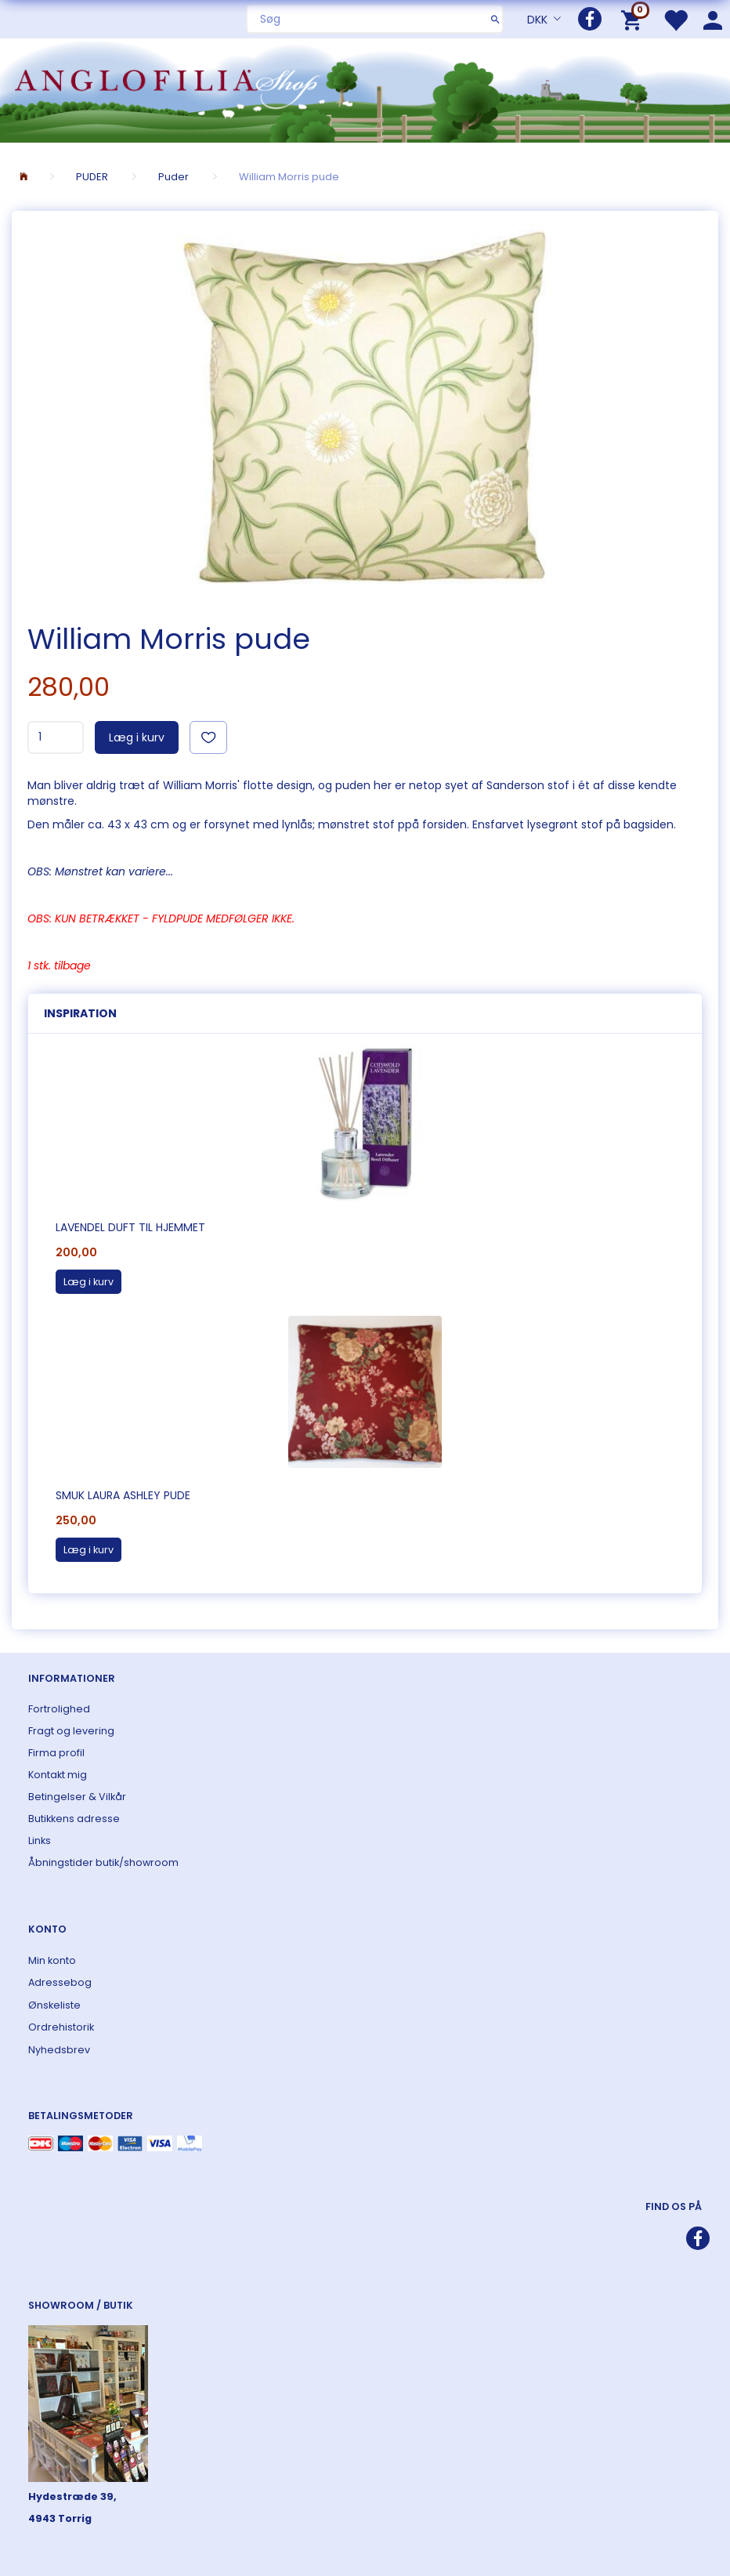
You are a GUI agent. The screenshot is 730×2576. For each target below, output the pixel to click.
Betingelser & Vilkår (77, 1796)
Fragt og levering (71, 1730)
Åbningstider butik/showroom (103, 1862)
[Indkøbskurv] (634, 19)
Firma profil (56, 1752)
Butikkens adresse (74, 1818)
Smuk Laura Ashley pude (123, 1495)
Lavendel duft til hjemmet (130, 1227)
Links (39, 1840)
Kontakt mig (57, 1774)
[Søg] (495, 19)
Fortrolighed (59, 1709)
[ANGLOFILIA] (365, 89)
